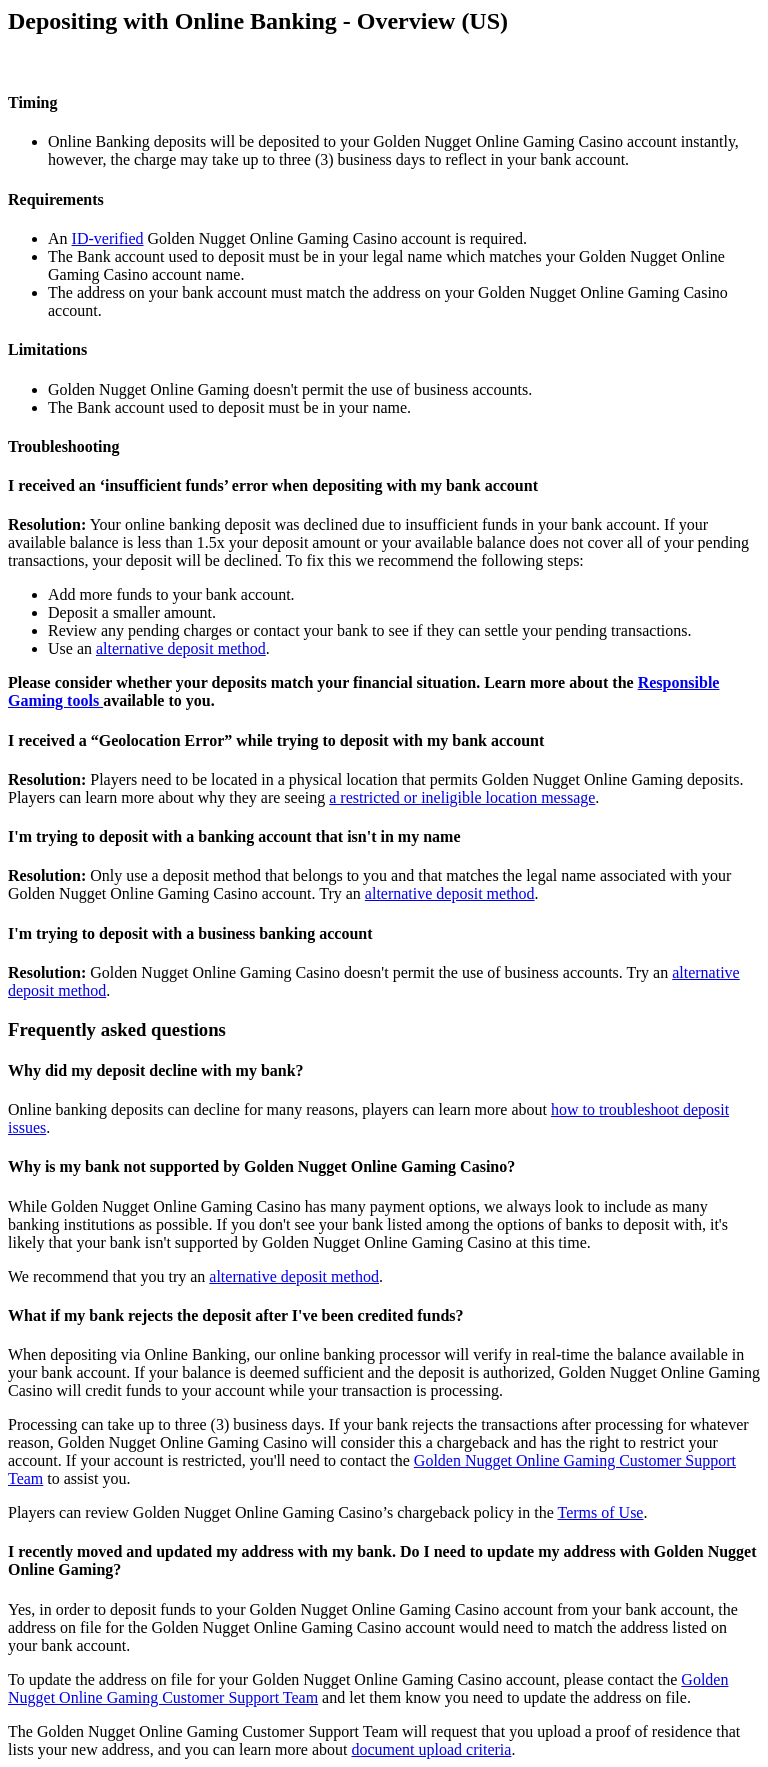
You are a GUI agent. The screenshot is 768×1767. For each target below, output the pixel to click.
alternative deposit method (181, 648)
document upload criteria (431, 1749)
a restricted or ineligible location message (462, 797)
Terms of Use (601, 1512)
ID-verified (108, 238)
